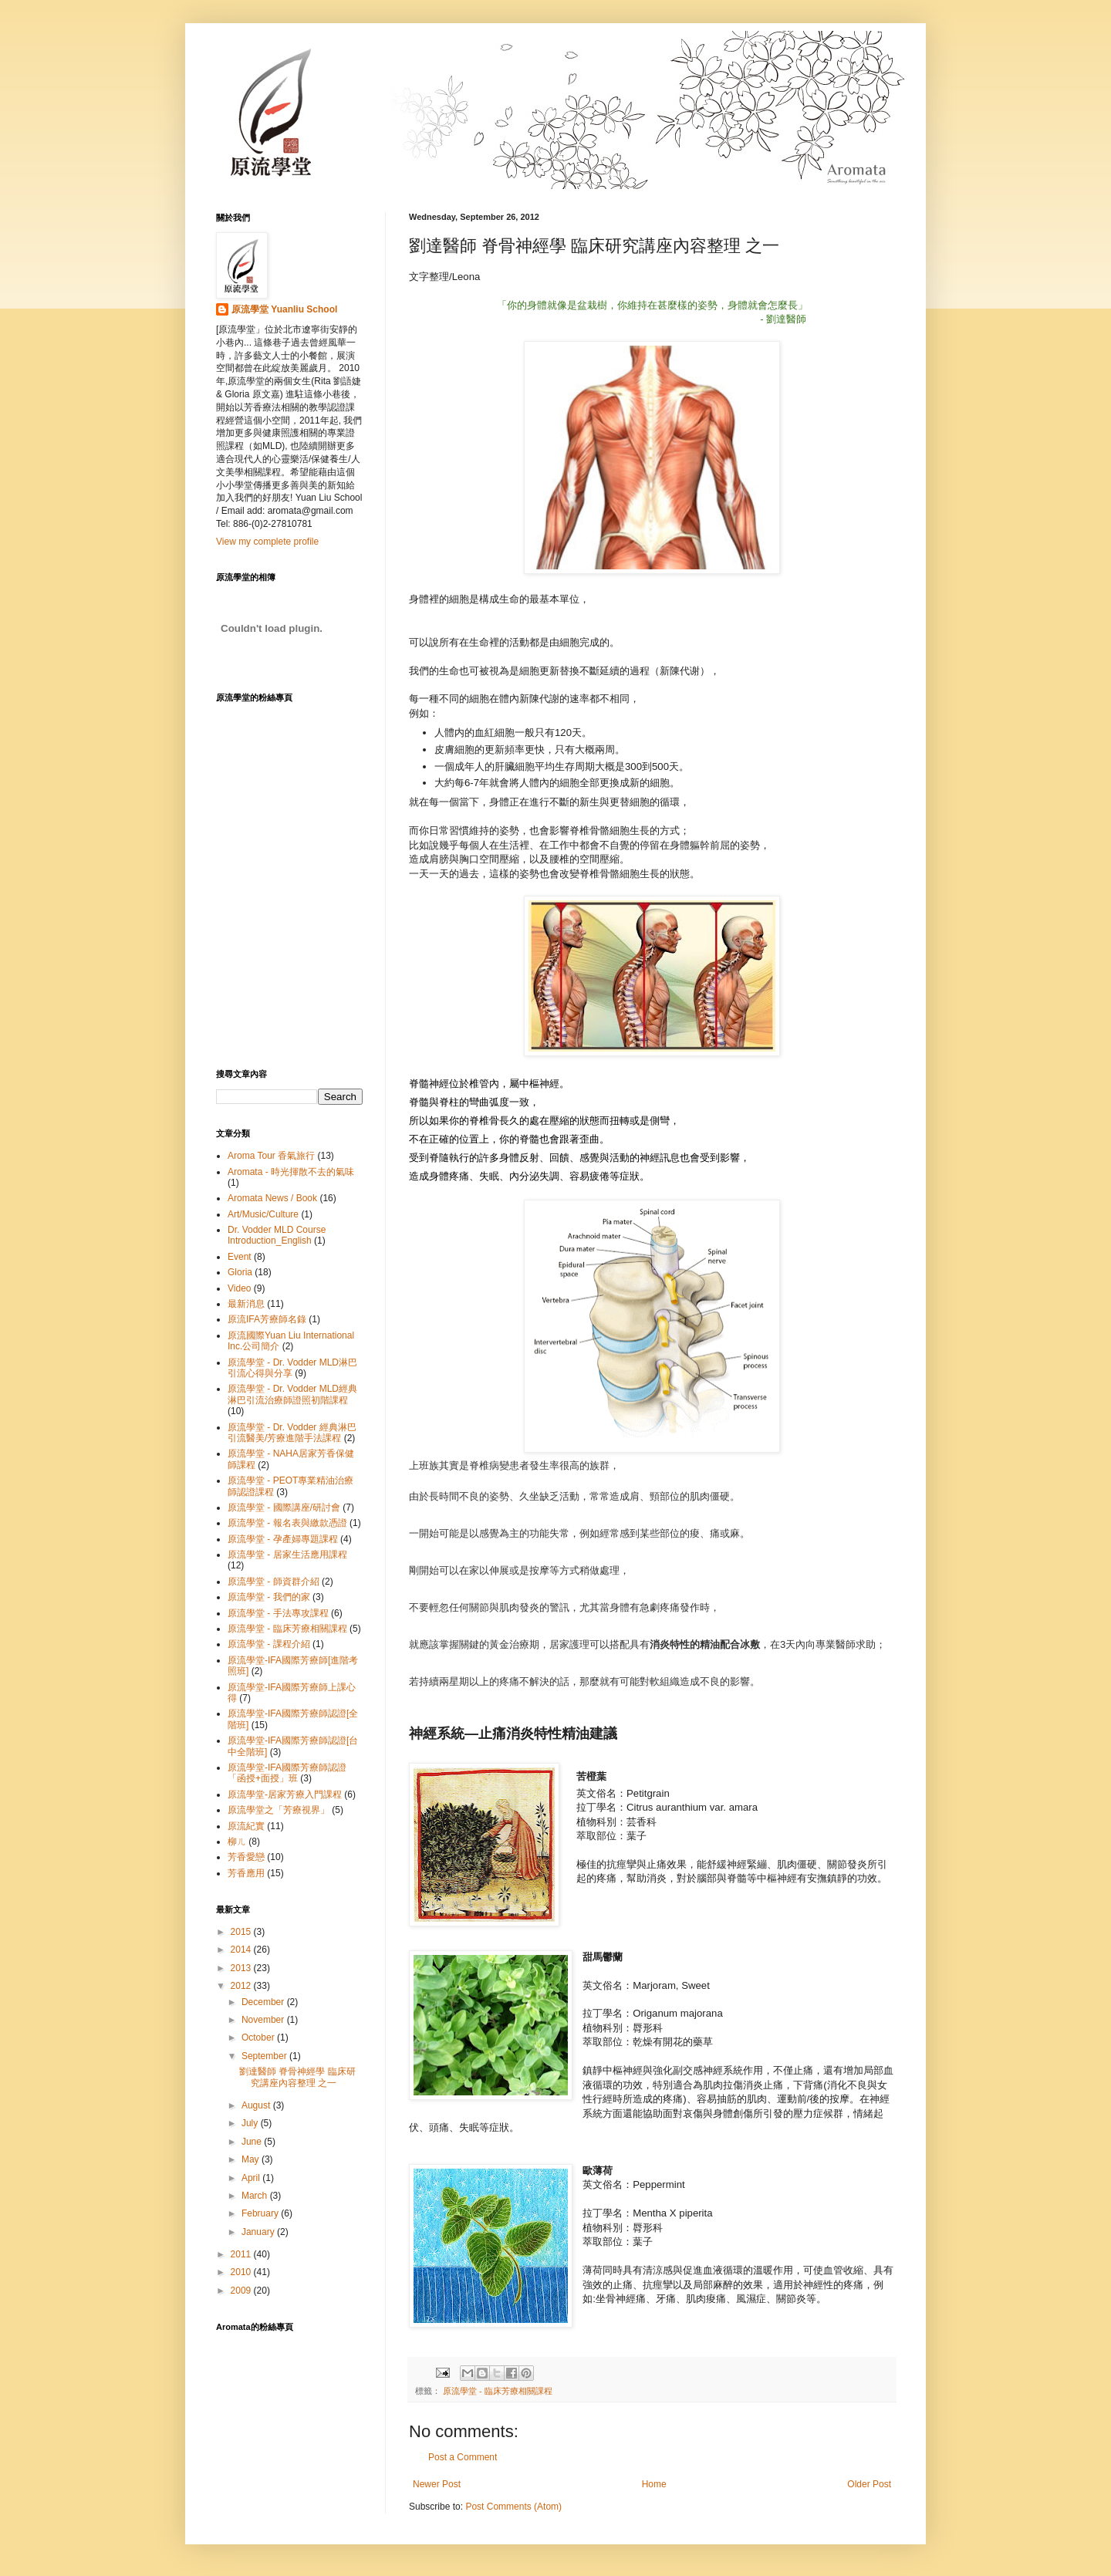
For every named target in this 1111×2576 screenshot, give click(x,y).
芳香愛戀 (246, 1857)
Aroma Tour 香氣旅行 (271, 1155)
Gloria (240, 1272)
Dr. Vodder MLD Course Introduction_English (277, 1235)
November (264, 2019)
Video (239, 1288)
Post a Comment (462, 2457)
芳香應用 (246, 1873)
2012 (242, 1985)
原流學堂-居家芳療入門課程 (285, 1794)
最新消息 (246, 1303)
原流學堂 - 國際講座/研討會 (284, 1507)
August (257, 2105)
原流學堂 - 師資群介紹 (273, 1581)
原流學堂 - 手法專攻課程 (278, 1613)
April (251, 2178)
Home (654, 2484)
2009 (242, 2290)
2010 (242, 2272)
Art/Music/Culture (263, 1214)
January (259, 2232)
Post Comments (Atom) (513, 2506)
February (261, 2213)
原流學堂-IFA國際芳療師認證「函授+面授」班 (287, 1773)
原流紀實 (246, 1826)
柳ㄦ (237, 1841)
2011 (242, 2254)
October (259, 2037)
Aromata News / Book (272, 1198)
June (252, 2141)
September (265, 2056)
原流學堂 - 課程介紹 (269, 1644)
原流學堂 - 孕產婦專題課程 (283, 1539)
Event (240, 1256)
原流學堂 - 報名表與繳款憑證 (287, 1523)
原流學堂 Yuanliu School (284, 309)
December (264, 2002)
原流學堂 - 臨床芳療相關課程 (497, 2390)
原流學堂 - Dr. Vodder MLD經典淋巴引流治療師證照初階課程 (292, 1394)
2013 (242, 1968)
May (251, 2159)
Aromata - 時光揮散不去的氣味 (291, 1171)
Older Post (869, 2484)
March (255, 2195)
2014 (242, 1949)
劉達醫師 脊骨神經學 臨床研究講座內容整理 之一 (297, 2077)
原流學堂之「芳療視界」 (278, 1810)
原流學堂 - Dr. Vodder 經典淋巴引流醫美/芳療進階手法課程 (292, 1432)
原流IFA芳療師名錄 (267, 1319)
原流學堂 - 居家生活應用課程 (287, 1554)
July (251, 2123)
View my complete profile (267, 541)
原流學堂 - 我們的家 (269, 1597)
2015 (242, 1931)
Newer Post (437, 2484)
